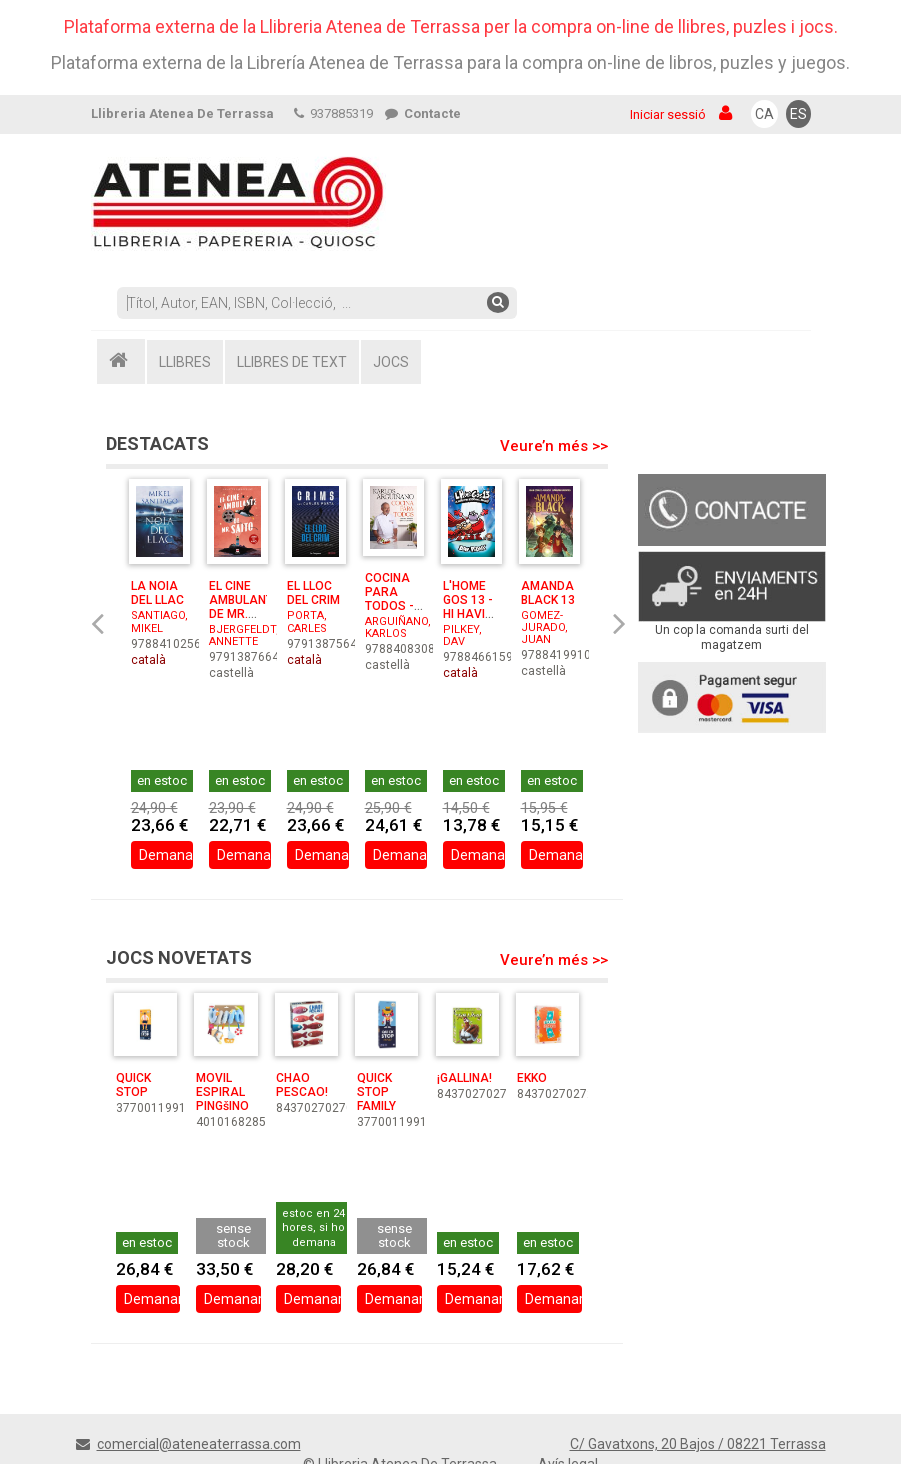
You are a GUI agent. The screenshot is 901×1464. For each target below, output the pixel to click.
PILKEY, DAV (462, 635)
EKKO (532, 1078)
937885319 (333, 113)
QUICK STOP (133, 1085)
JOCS (391, 362)
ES (798, 114)
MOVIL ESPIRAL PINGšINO (222, 1092)
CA (764, 114)
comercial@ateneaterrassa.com (199, 1444)
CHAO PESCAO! (302, 1085)
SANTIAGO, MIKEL (159, 621)
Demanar (166, 858)
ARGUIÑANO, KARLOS (398, 627)
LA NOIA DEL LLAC (157, 593)
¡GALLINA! (464, 1078)
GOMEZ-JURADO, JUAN (544, 627)
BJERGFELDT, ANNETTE (244, 635)
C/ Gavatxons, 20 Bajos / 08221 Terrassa (698, 1444)
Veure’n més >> (554, 446)
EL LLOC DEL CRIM (313, 593)
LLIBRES (185, 362)
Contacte (423, 113)
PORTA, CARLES (307, 621)
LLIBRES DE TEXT (292, 362)
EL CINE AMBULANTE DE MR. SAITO (244, 607)
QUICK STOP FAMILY (376, 1092)
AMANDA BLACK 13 (548, 593)
